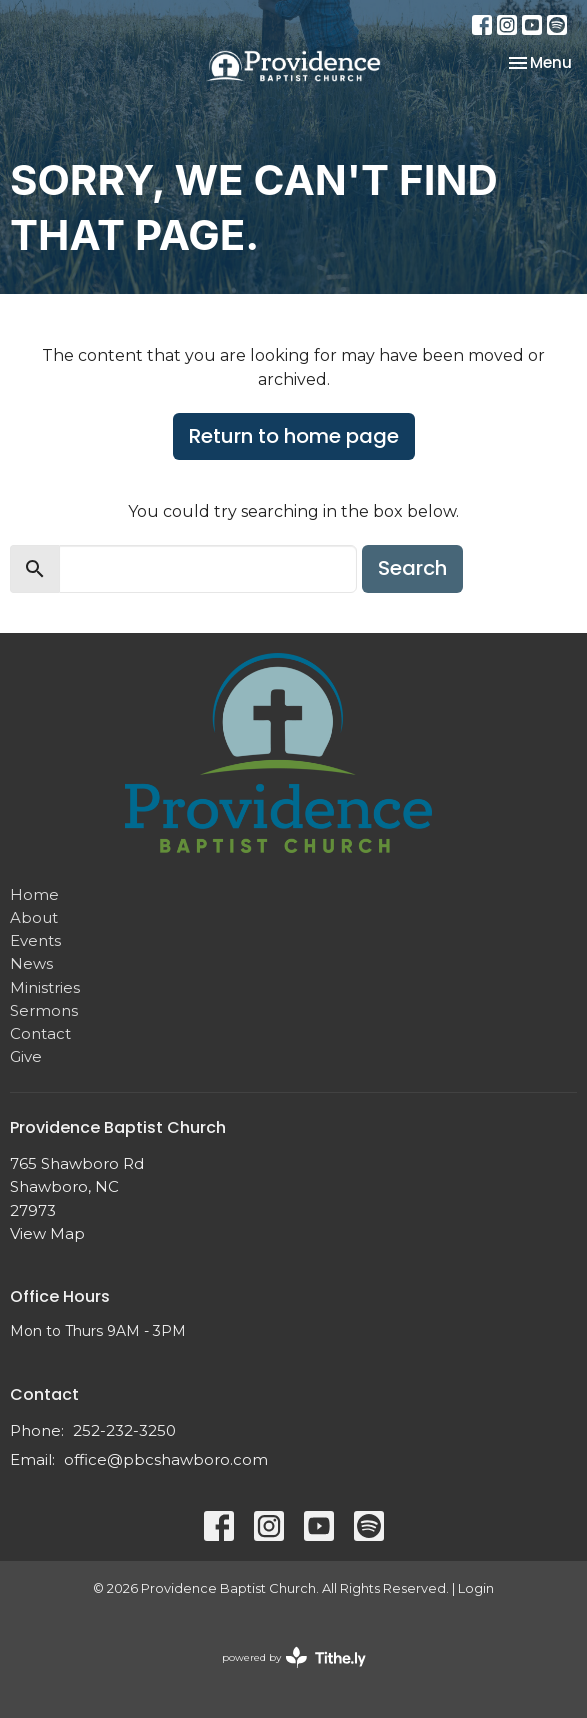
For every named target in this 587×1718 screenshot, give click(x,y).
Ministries (45, 987)
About (34, 917)
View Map (47, 1233)
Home (34, 894)
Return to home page (294, 436)
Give (26, 1056)
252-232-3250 (124, 1430)
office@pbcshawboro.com (166, 1459)
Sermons (44, 1010)
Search (412, 568)
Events (35, 940)
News (31, 963)
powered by (294, 1657)
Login (476, 1588)
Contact (40, 1033)
